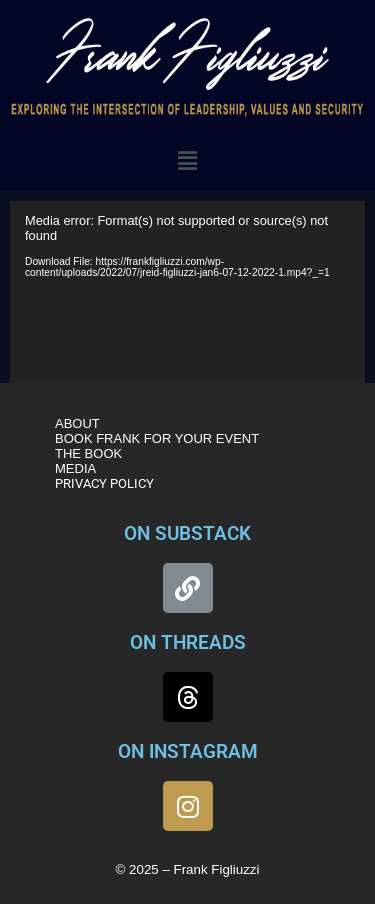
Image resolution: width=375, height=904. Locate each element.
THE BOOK (88, 453)
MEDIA (75, 468)
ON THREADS (188, 642)
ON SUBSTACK (187, 533)
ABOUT (77, 423)
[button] (187, 161)
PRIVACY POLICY (104, 483)
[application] (187, 297)
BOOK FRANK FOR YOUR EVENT (157, 438)
